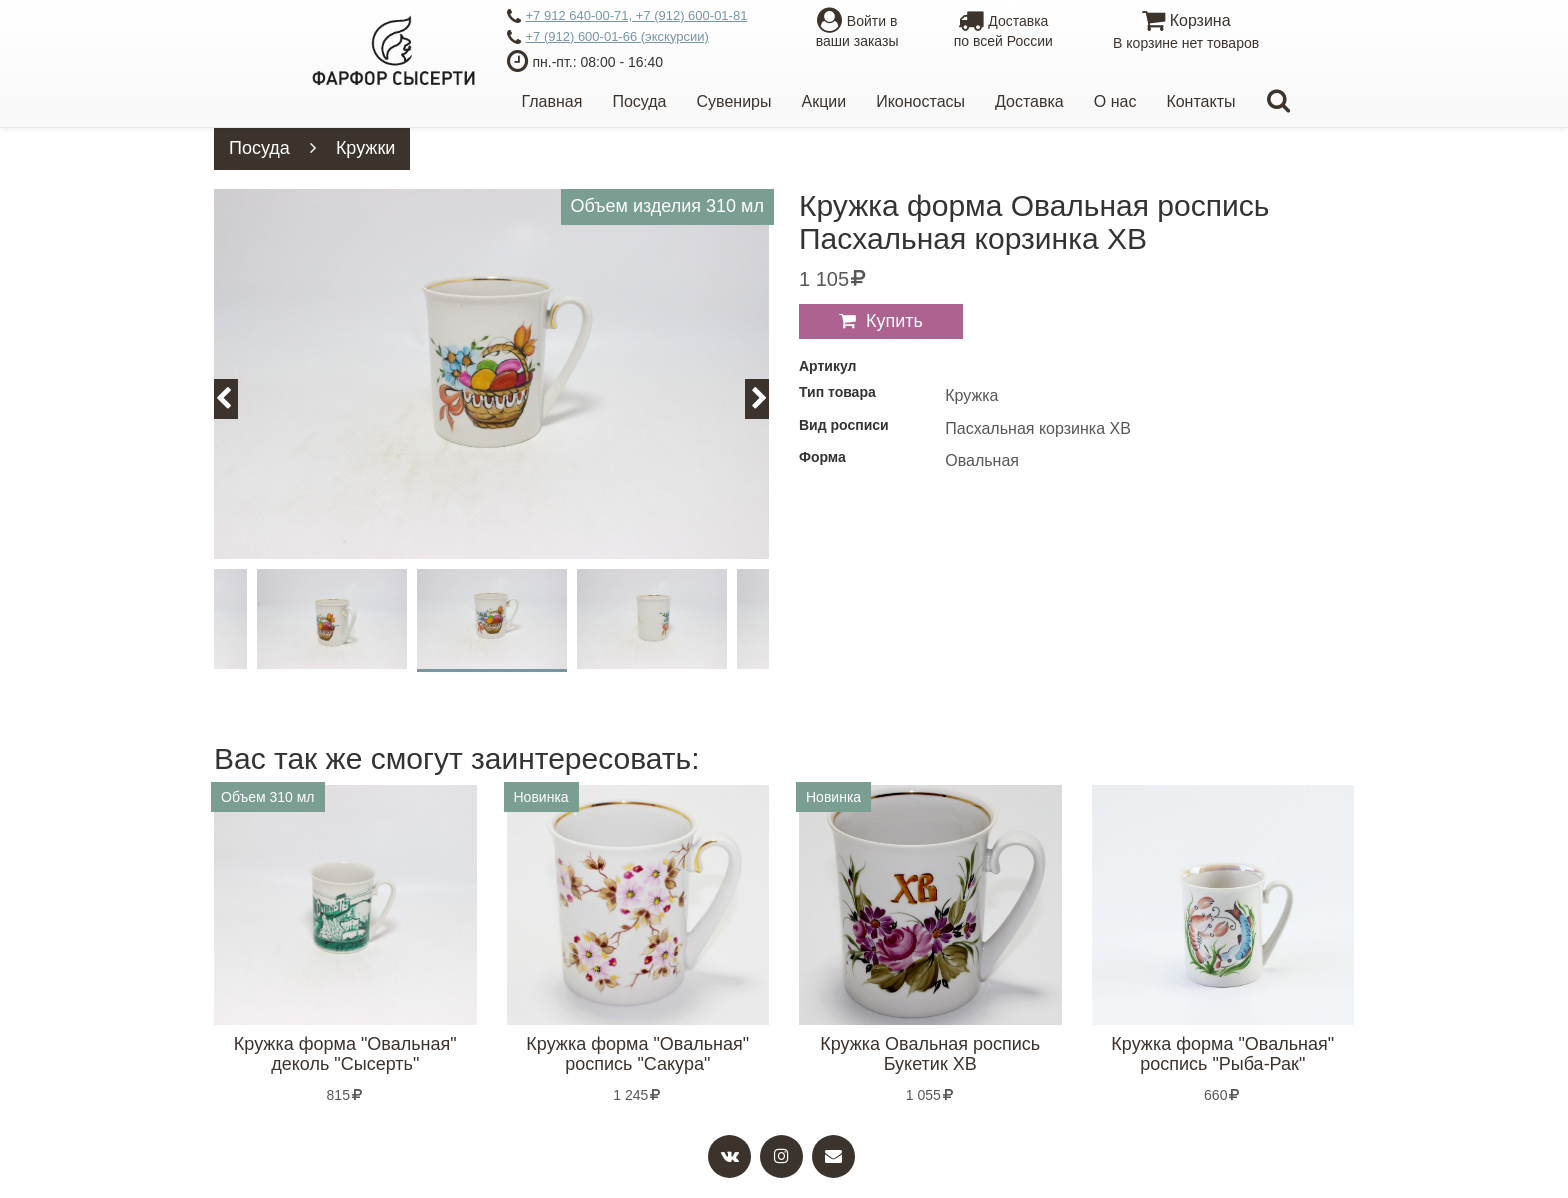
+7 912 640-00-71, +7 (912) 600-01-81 (627, 17)
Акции (823, 101)
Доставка (1029, 101)
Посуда (639, 101)
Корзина (1185, 32)
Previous (235, 398)
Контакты (1200, 101)
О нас (1115, 101)
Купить (894, 321)
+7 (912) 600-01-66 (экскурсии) (608, 38)
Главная (552, 101)
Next (768, 398)
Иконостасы (920, 101)
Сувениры (734, 101)
